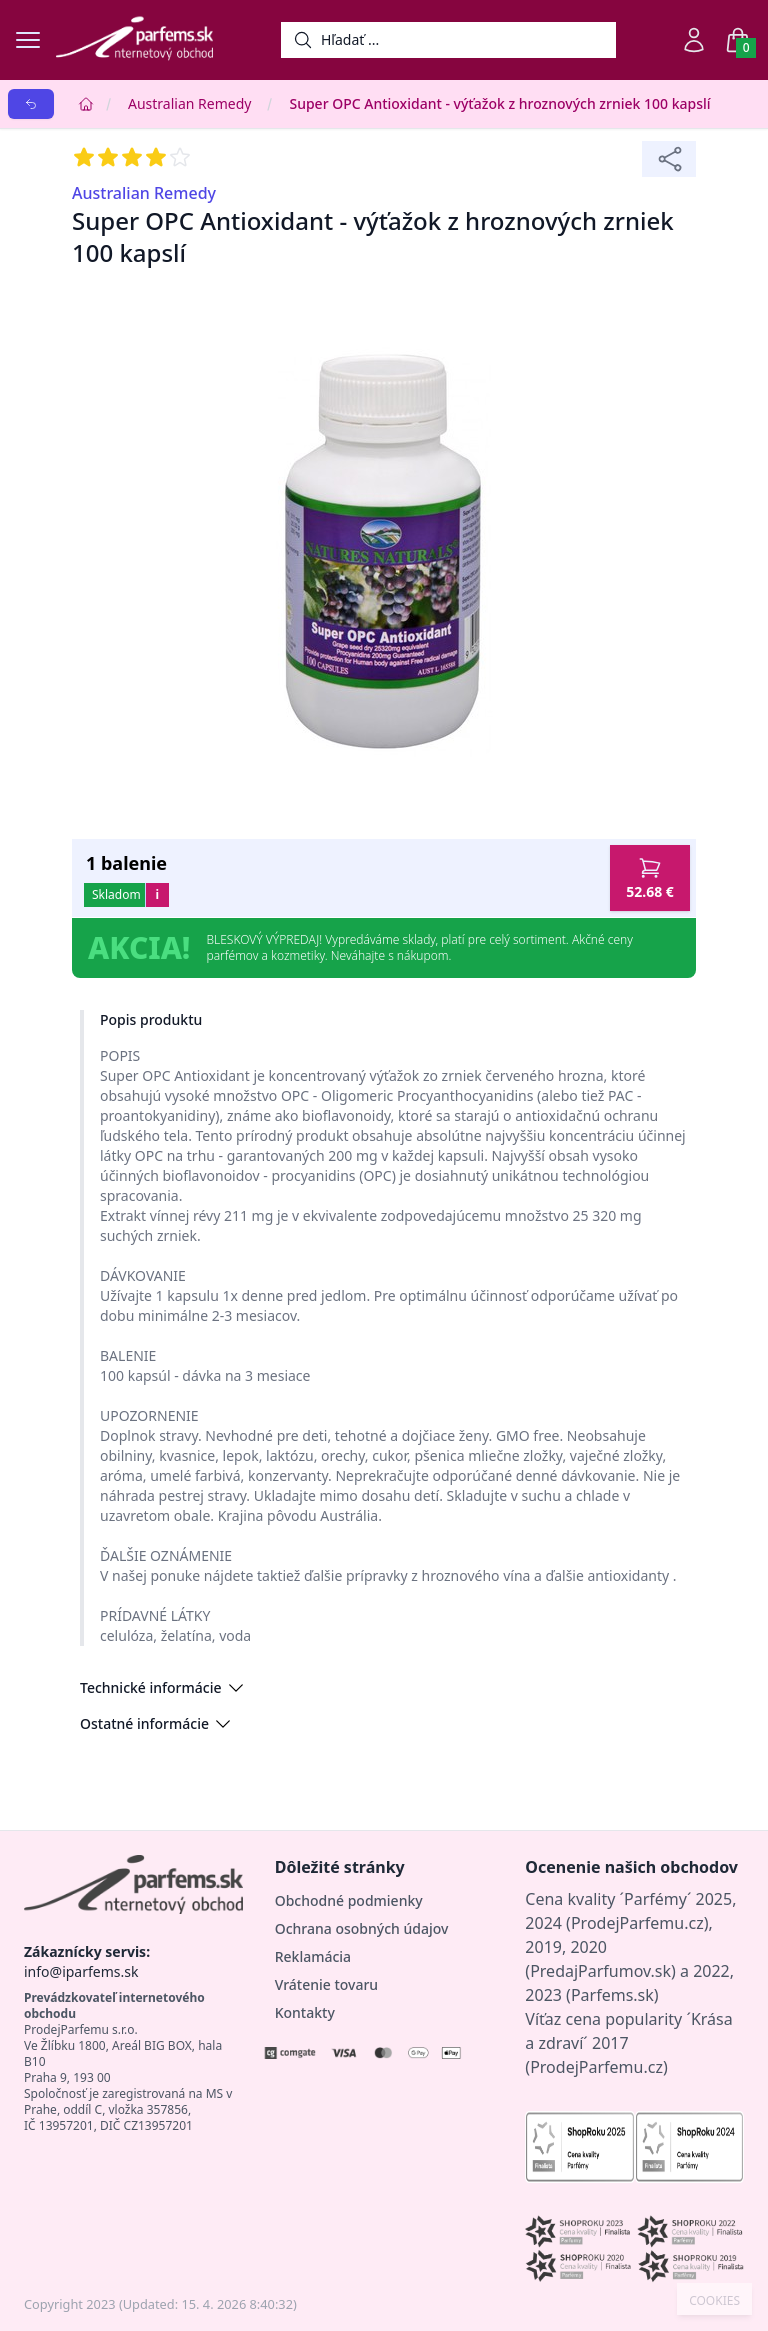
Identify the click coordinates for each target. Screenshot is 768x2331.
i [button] (157, 894)
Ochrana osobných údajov (362, 1928)
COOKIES (714, 2301)
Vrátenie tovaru (326, 1984)
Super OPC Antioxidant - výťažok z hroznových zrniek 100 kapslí (499, 103)
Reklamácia (313, 1956)
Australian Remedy (189, 103)
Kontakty (305, 2012)
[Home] (86, 104)
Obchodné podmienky (349, 1900)
